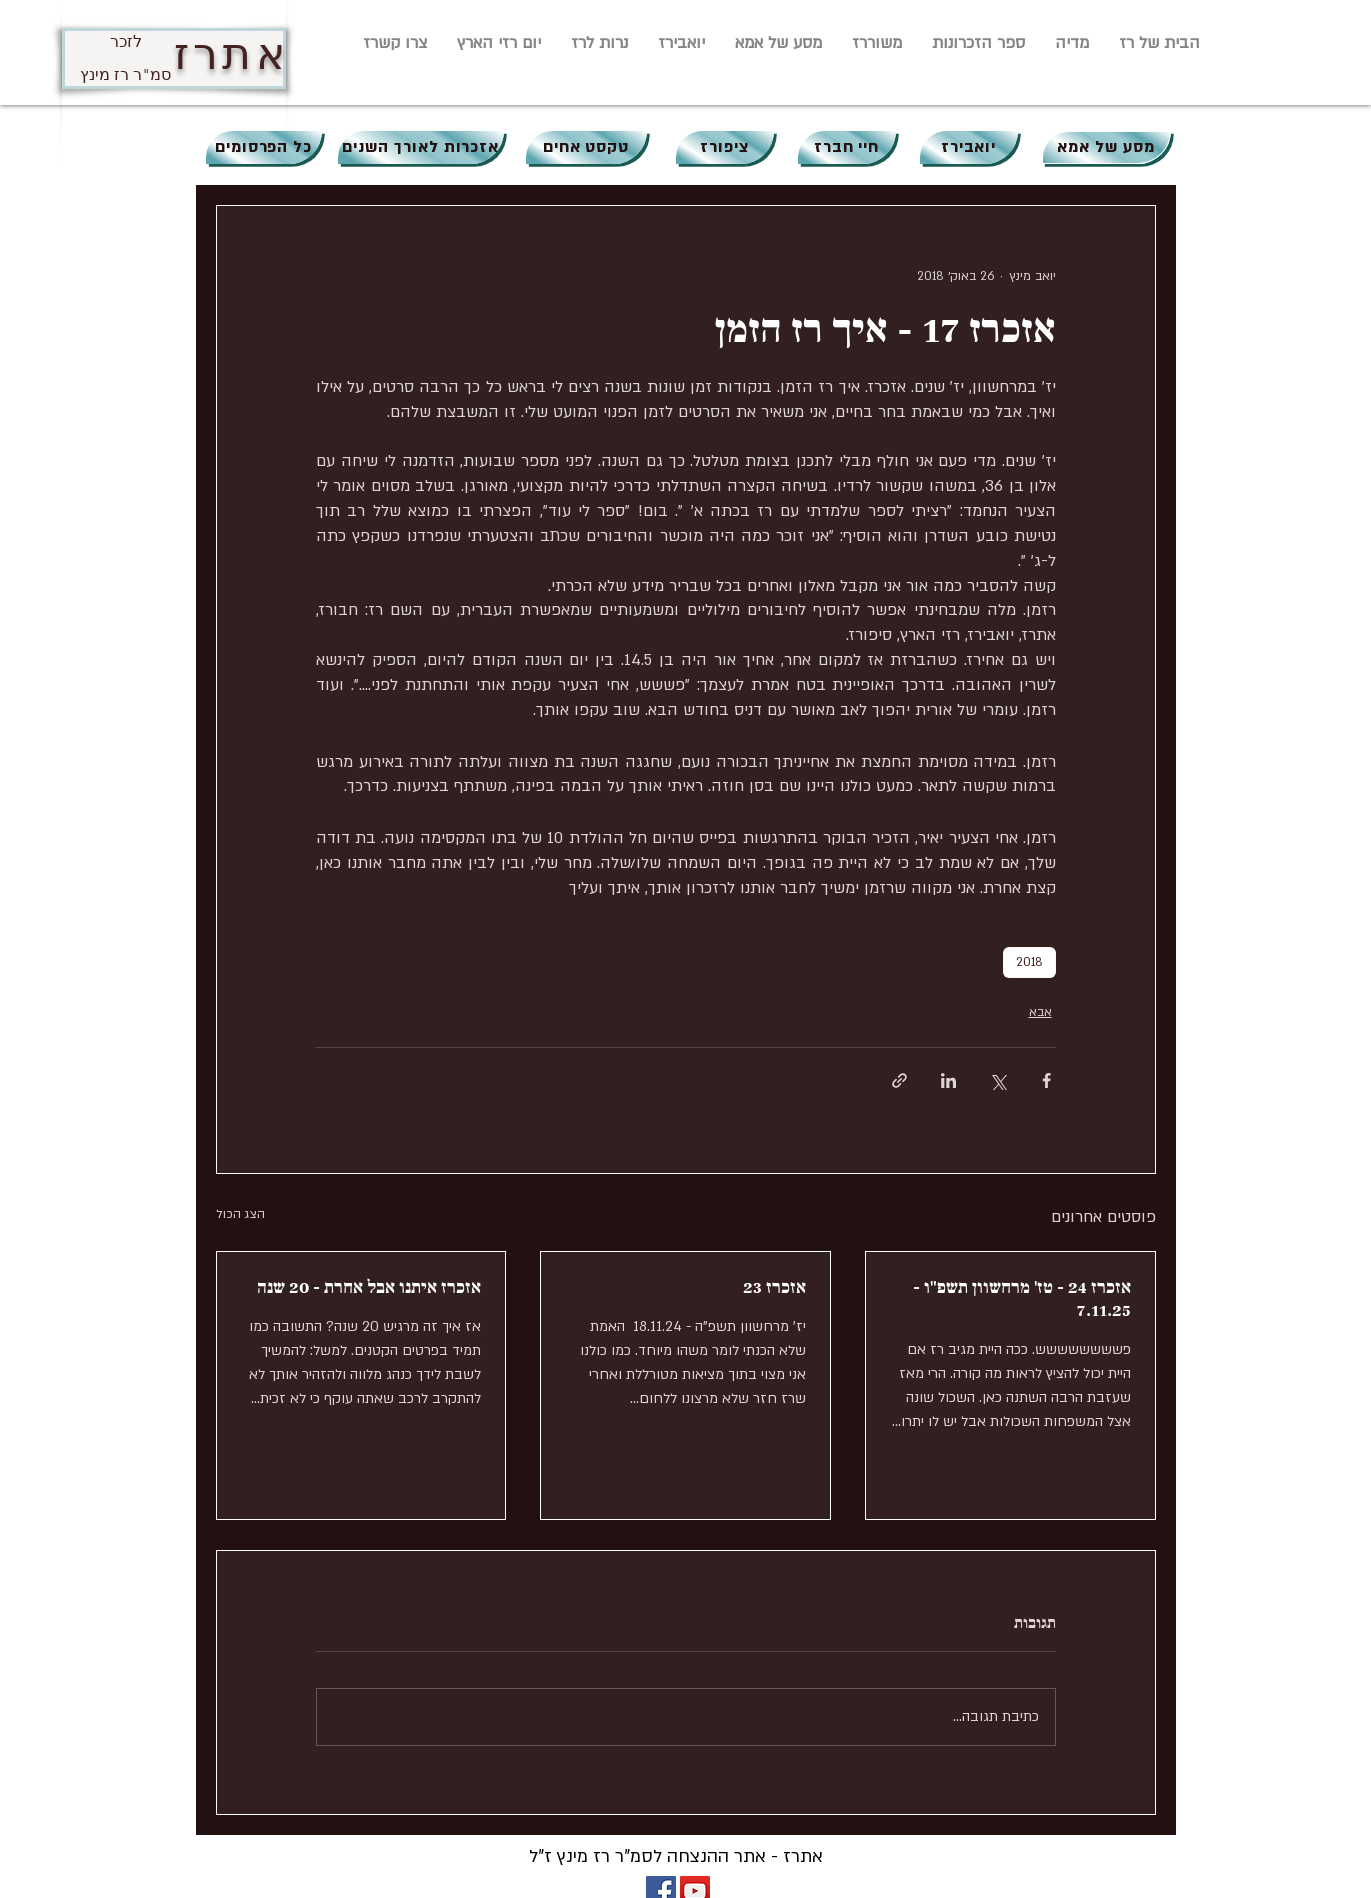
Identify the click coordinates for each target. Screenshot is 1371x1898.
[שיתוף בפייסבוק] (1046, 1080)
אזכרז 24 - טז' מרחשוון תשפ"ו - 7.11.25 (1022, 1299)
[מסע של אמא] (1106, 147)
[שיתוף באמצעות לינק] (899, 1080)
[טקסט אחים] (586, 147)
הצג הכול (240, 1214)
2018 (1029, 962)
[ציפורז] (725, 147)
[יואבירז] (969, 147)
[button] (1072, 43)
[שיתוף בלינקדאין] (948, 1080)
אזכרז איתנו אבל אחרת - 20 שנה (369, 1287)
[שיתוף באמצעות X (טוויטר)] (997, 1080)
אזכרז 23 (774, 1287)
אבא (1040, 1012)
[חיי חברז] (847, 147)
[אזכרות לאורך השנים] (421, 147)
